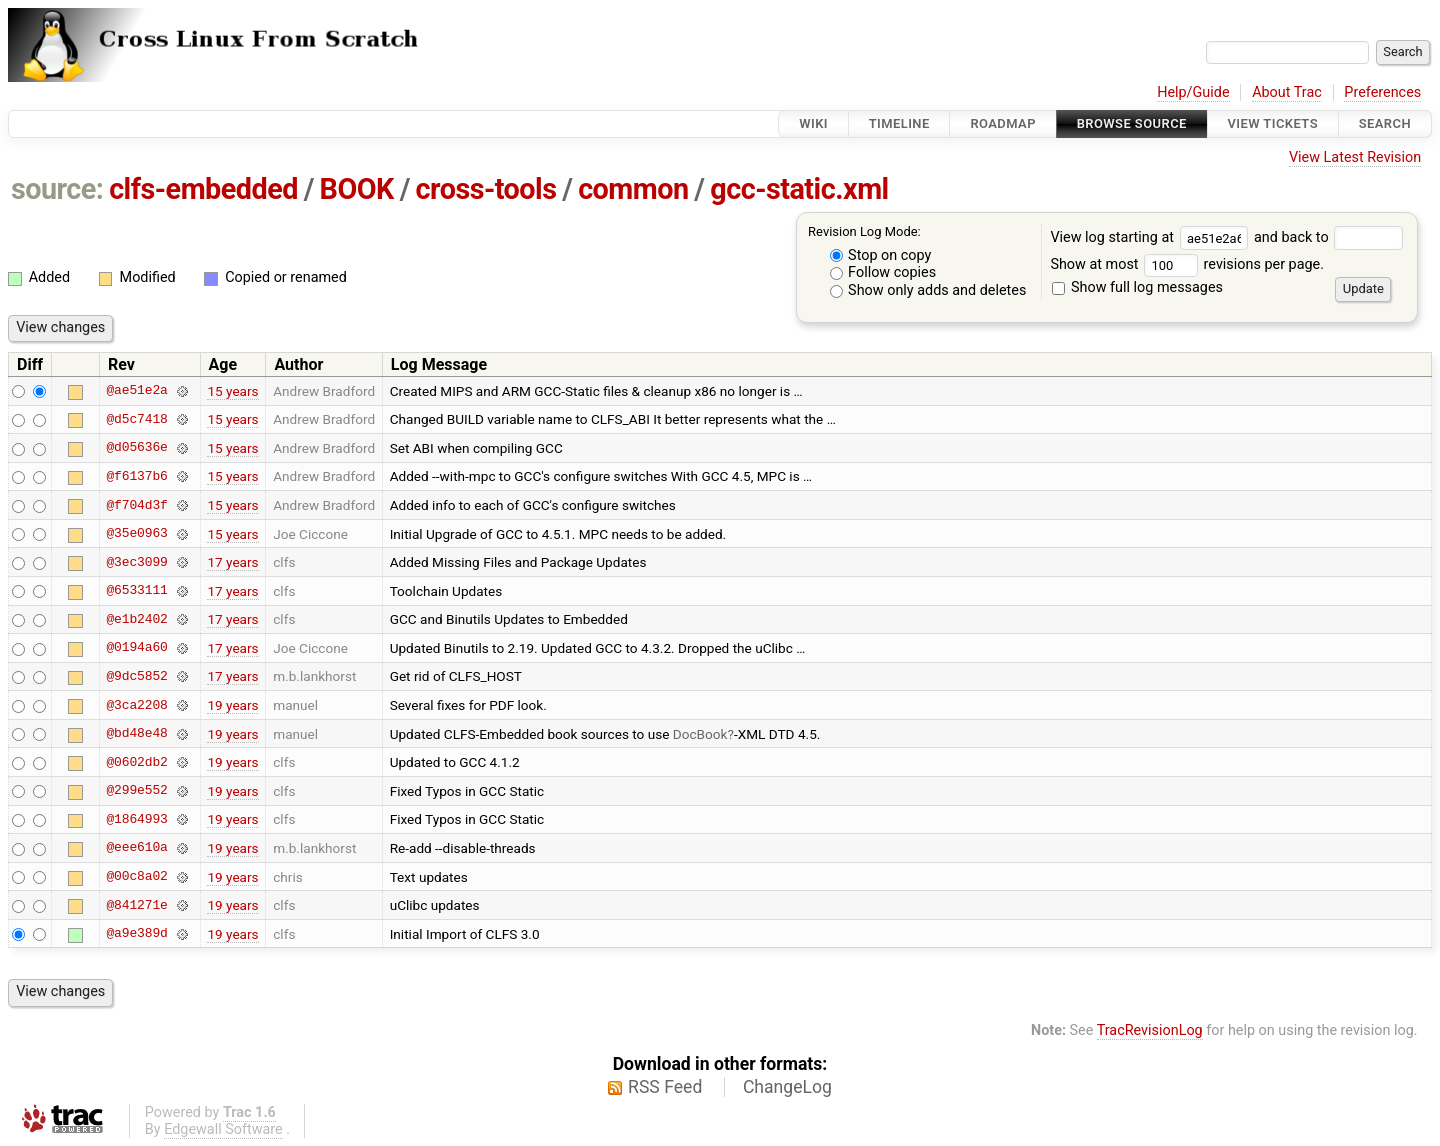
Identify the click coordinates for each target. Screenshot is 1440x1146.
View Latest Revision (1355, 157)
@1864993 (136, 819)
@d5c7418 (136, 419)
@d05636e (136, 448)
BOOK (357, 189)
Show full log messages (1137, 287)
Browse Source (1132, 123)
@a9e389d (136, 934)
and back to (1328, 237)
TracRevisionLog (1150, 1030)
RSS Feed (665, 1087)
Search (1385, 123)
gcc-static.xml (799, 189)
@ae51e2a (136, 391)
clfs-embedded (203, 189)
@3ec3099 (136, 562)
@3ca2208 (136, 705)
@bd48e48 (136, 734)
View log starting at (1152, 237)
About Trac (1287, 92)
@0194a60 (136, 648)
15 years (232, 391)
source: (57, 189)
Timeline (899, 123)
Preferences (1382, 92)
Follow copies (883, 272)
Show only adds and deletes (928, 290)
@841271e (136, 905)
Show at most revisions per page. (1187, 264)
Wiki (813, 123)
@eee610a (136, 848)
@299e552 (136, 791)
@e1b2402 (136, 619)
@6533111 (136, 591)
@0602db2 (136, 762)
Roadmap (1003, 123)
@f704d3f (136, 505)
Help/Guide (1193, 92)
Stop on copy (881, 255)
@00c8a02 (136, 877)
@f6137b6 (136, 476)
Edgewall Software (223, 1129)
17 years (232, 562)
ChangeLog (787, 1087)
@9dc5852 (136, 676)
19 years (232, 705)
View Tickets (1273, 123)
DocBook (700, 734)
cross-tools (486, 189)
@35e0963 (136, 534)
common (633, 189)
